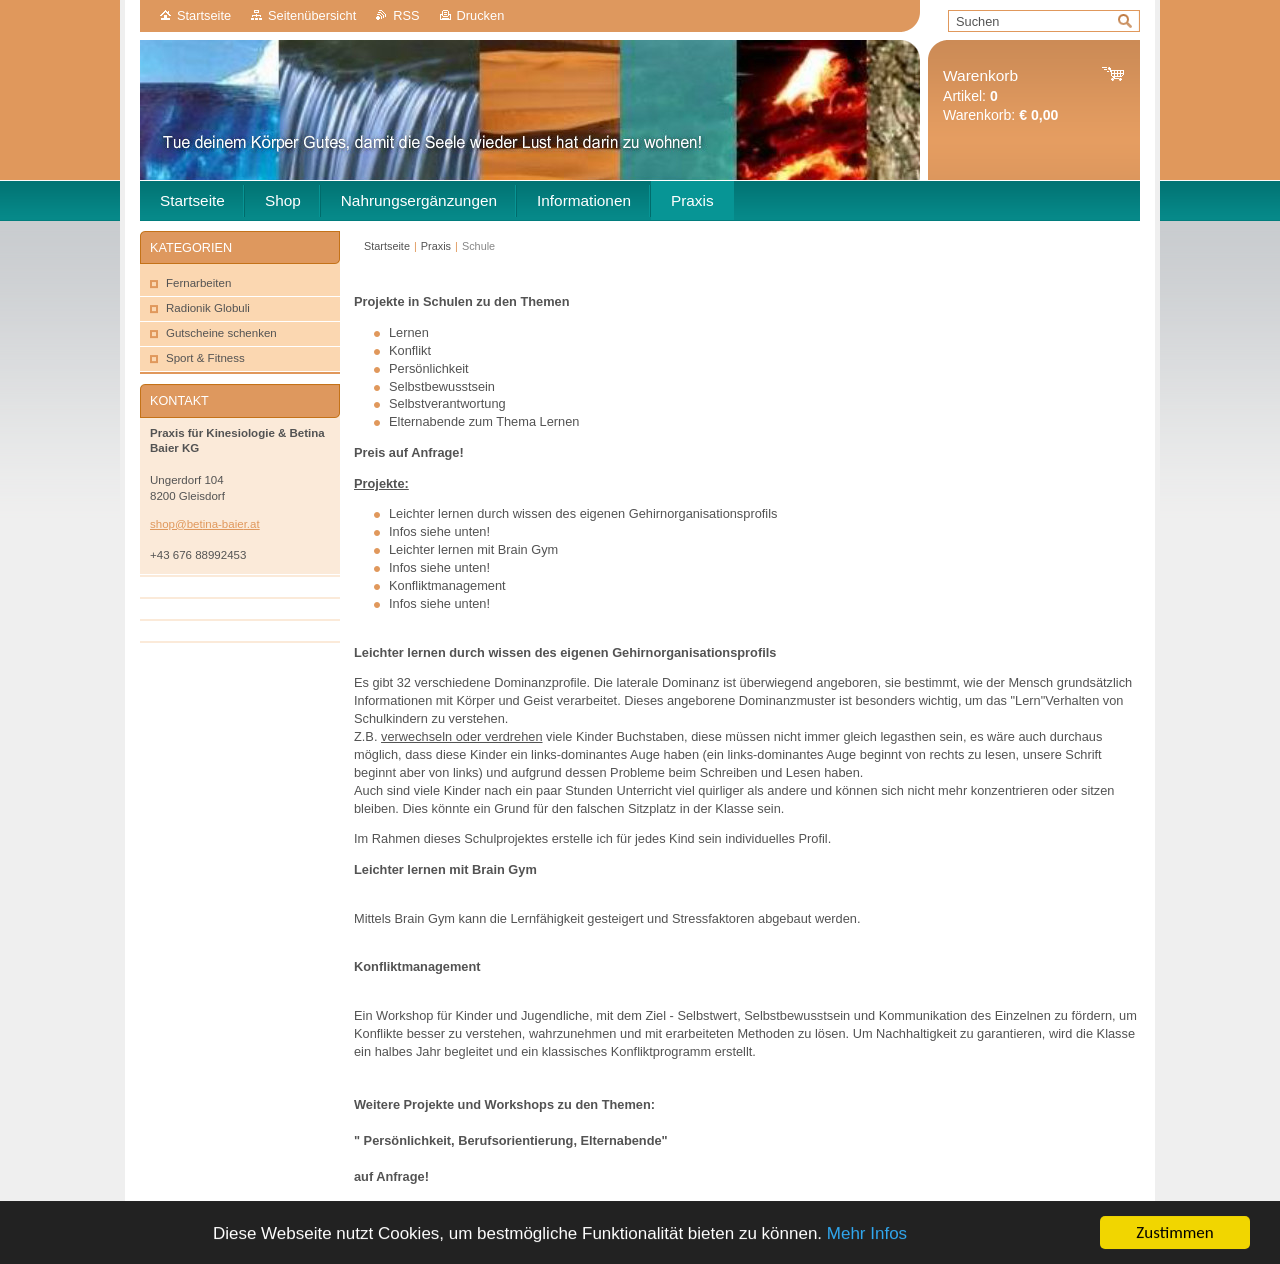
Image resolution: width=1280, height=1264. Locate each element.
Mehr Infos (867, 1234)
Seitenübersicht (312, 15)
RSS (406, 15)
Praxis (436, 246)
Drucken (481, 15)
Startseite (204, 15)
